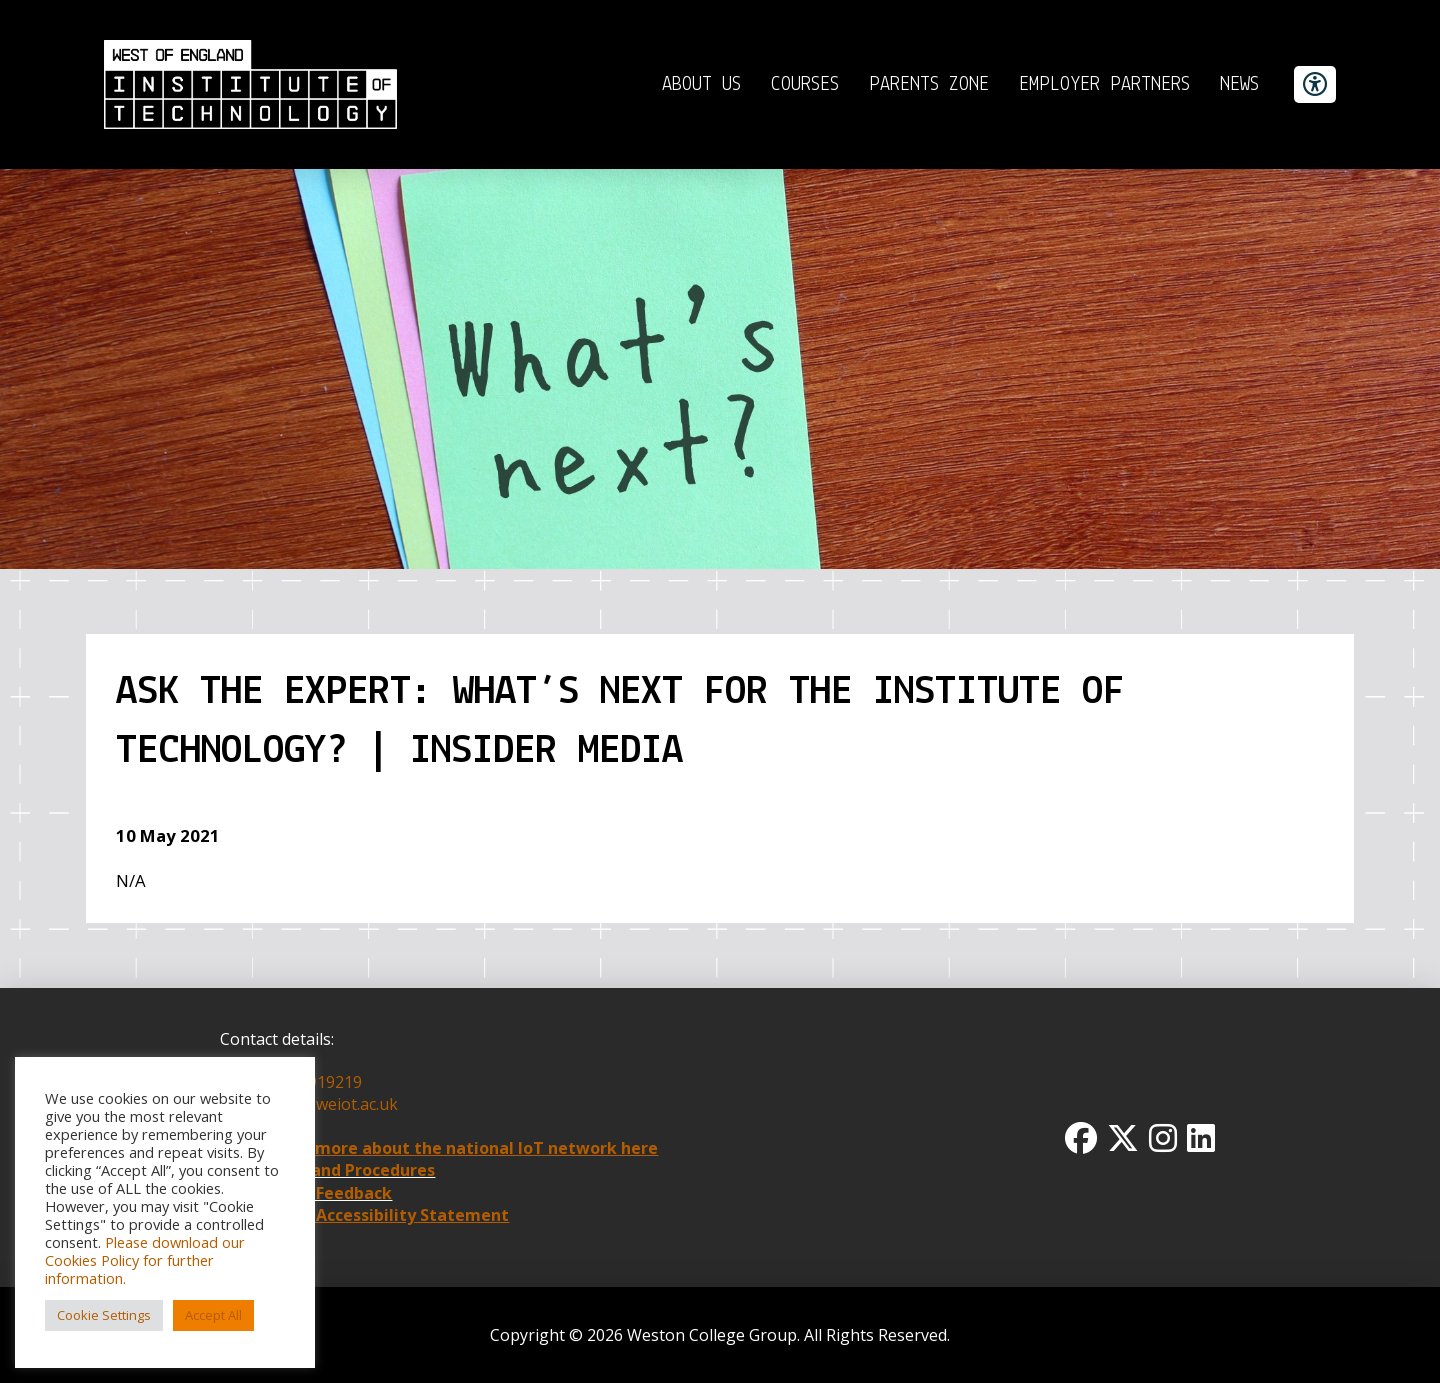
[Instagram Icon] (1163, 1138)
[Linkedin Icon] (1201, 1138)
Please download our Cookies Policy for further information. (145, 1260)
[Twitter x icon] (1123, 1138)
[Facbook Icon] (1081, 1138)
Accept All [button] (213, 1315)
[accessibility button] (1315, 85)
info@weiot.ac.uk (333, 1104)
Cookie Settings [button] (104, 1315)
